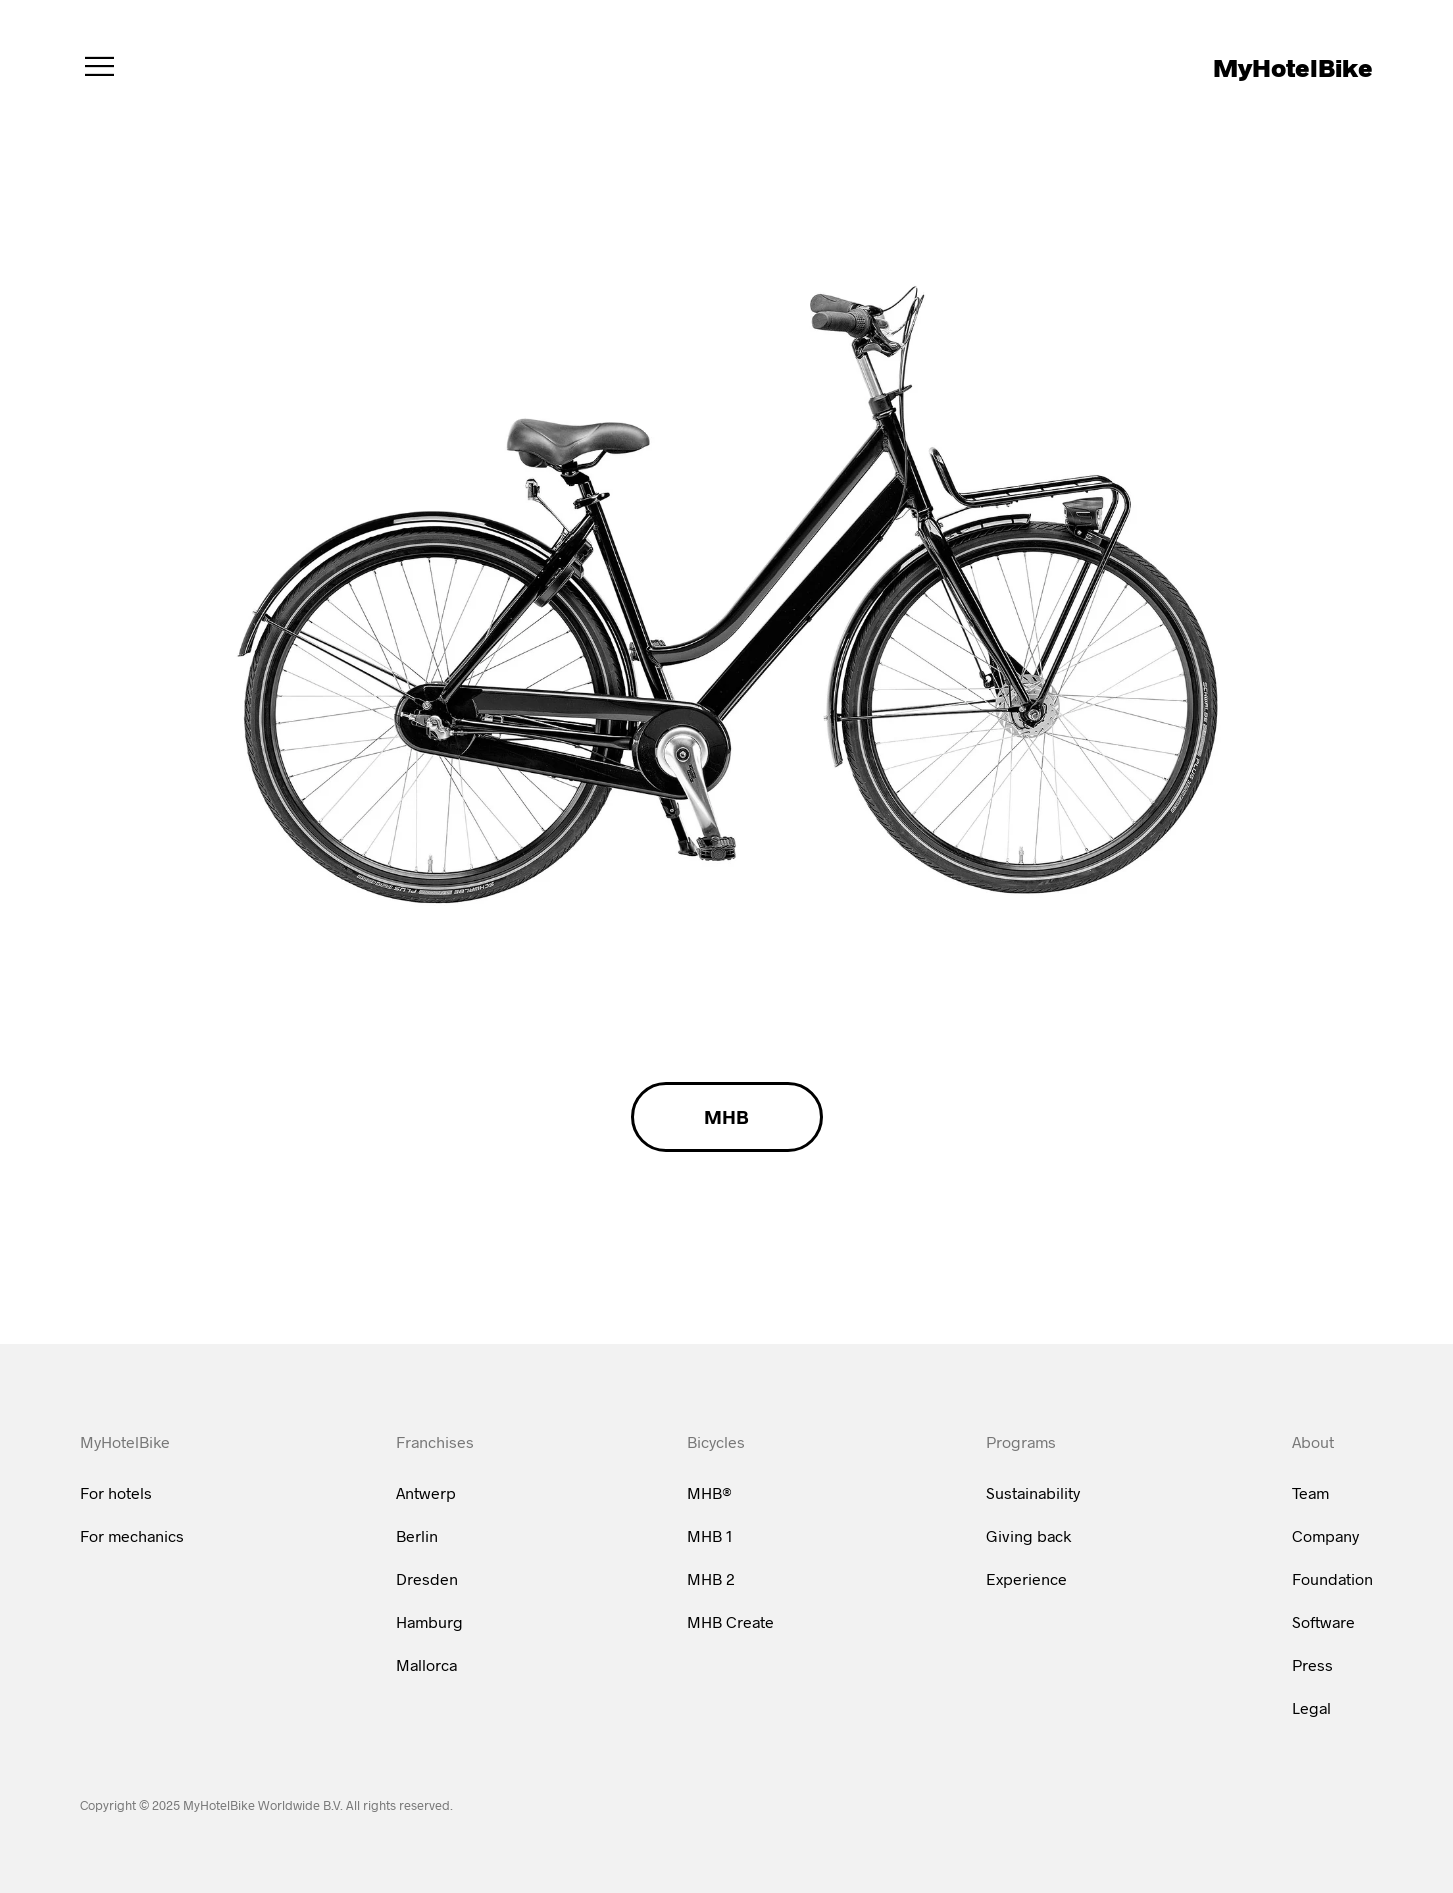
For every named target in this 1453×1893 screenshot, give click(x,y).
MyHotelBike (1293, 66)
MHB (726, 1116)
